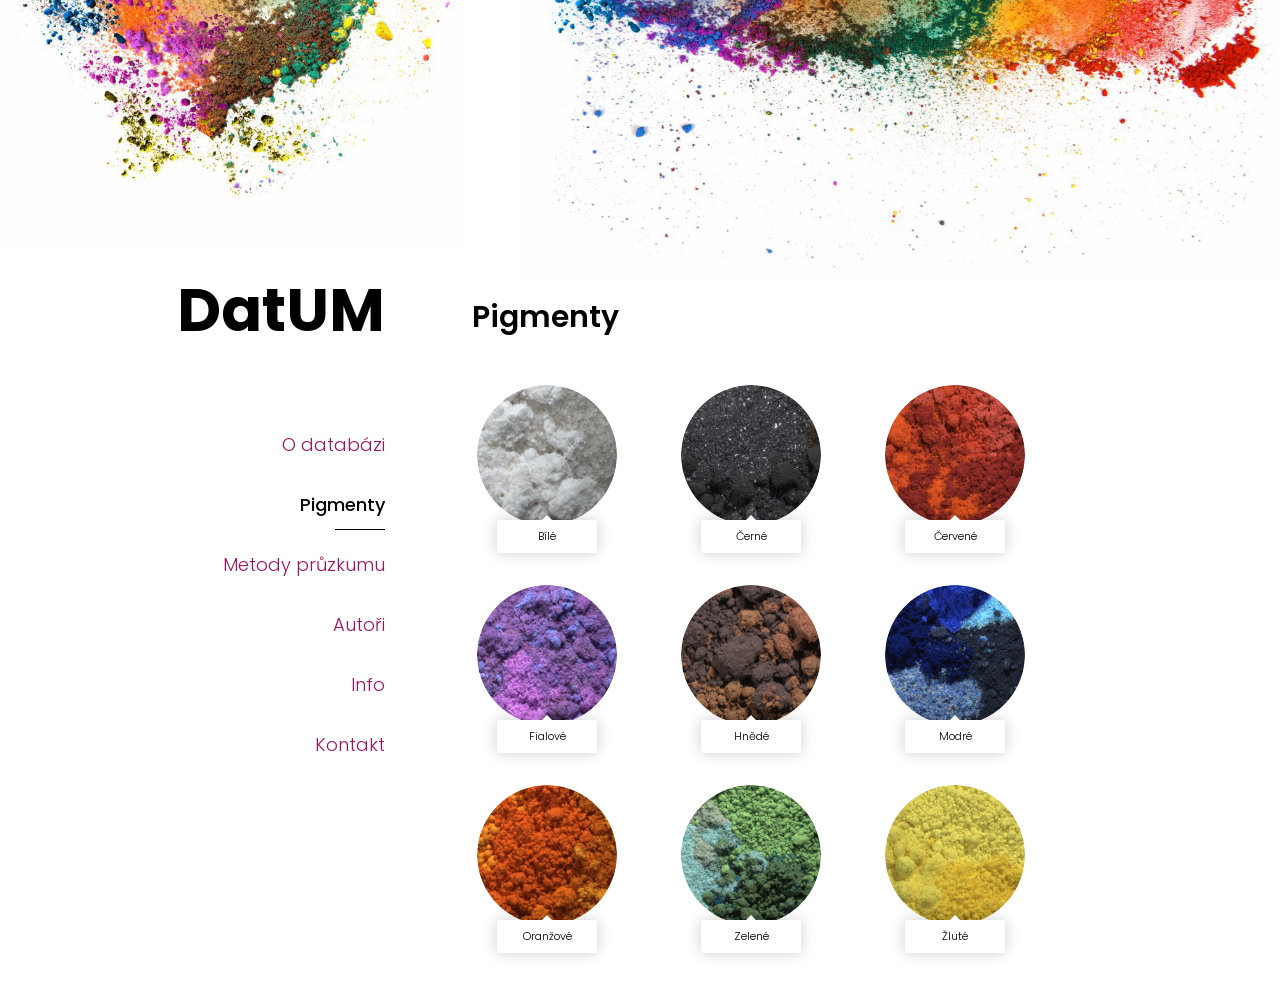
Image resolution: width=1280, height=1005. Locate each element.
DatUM (281, 310)
